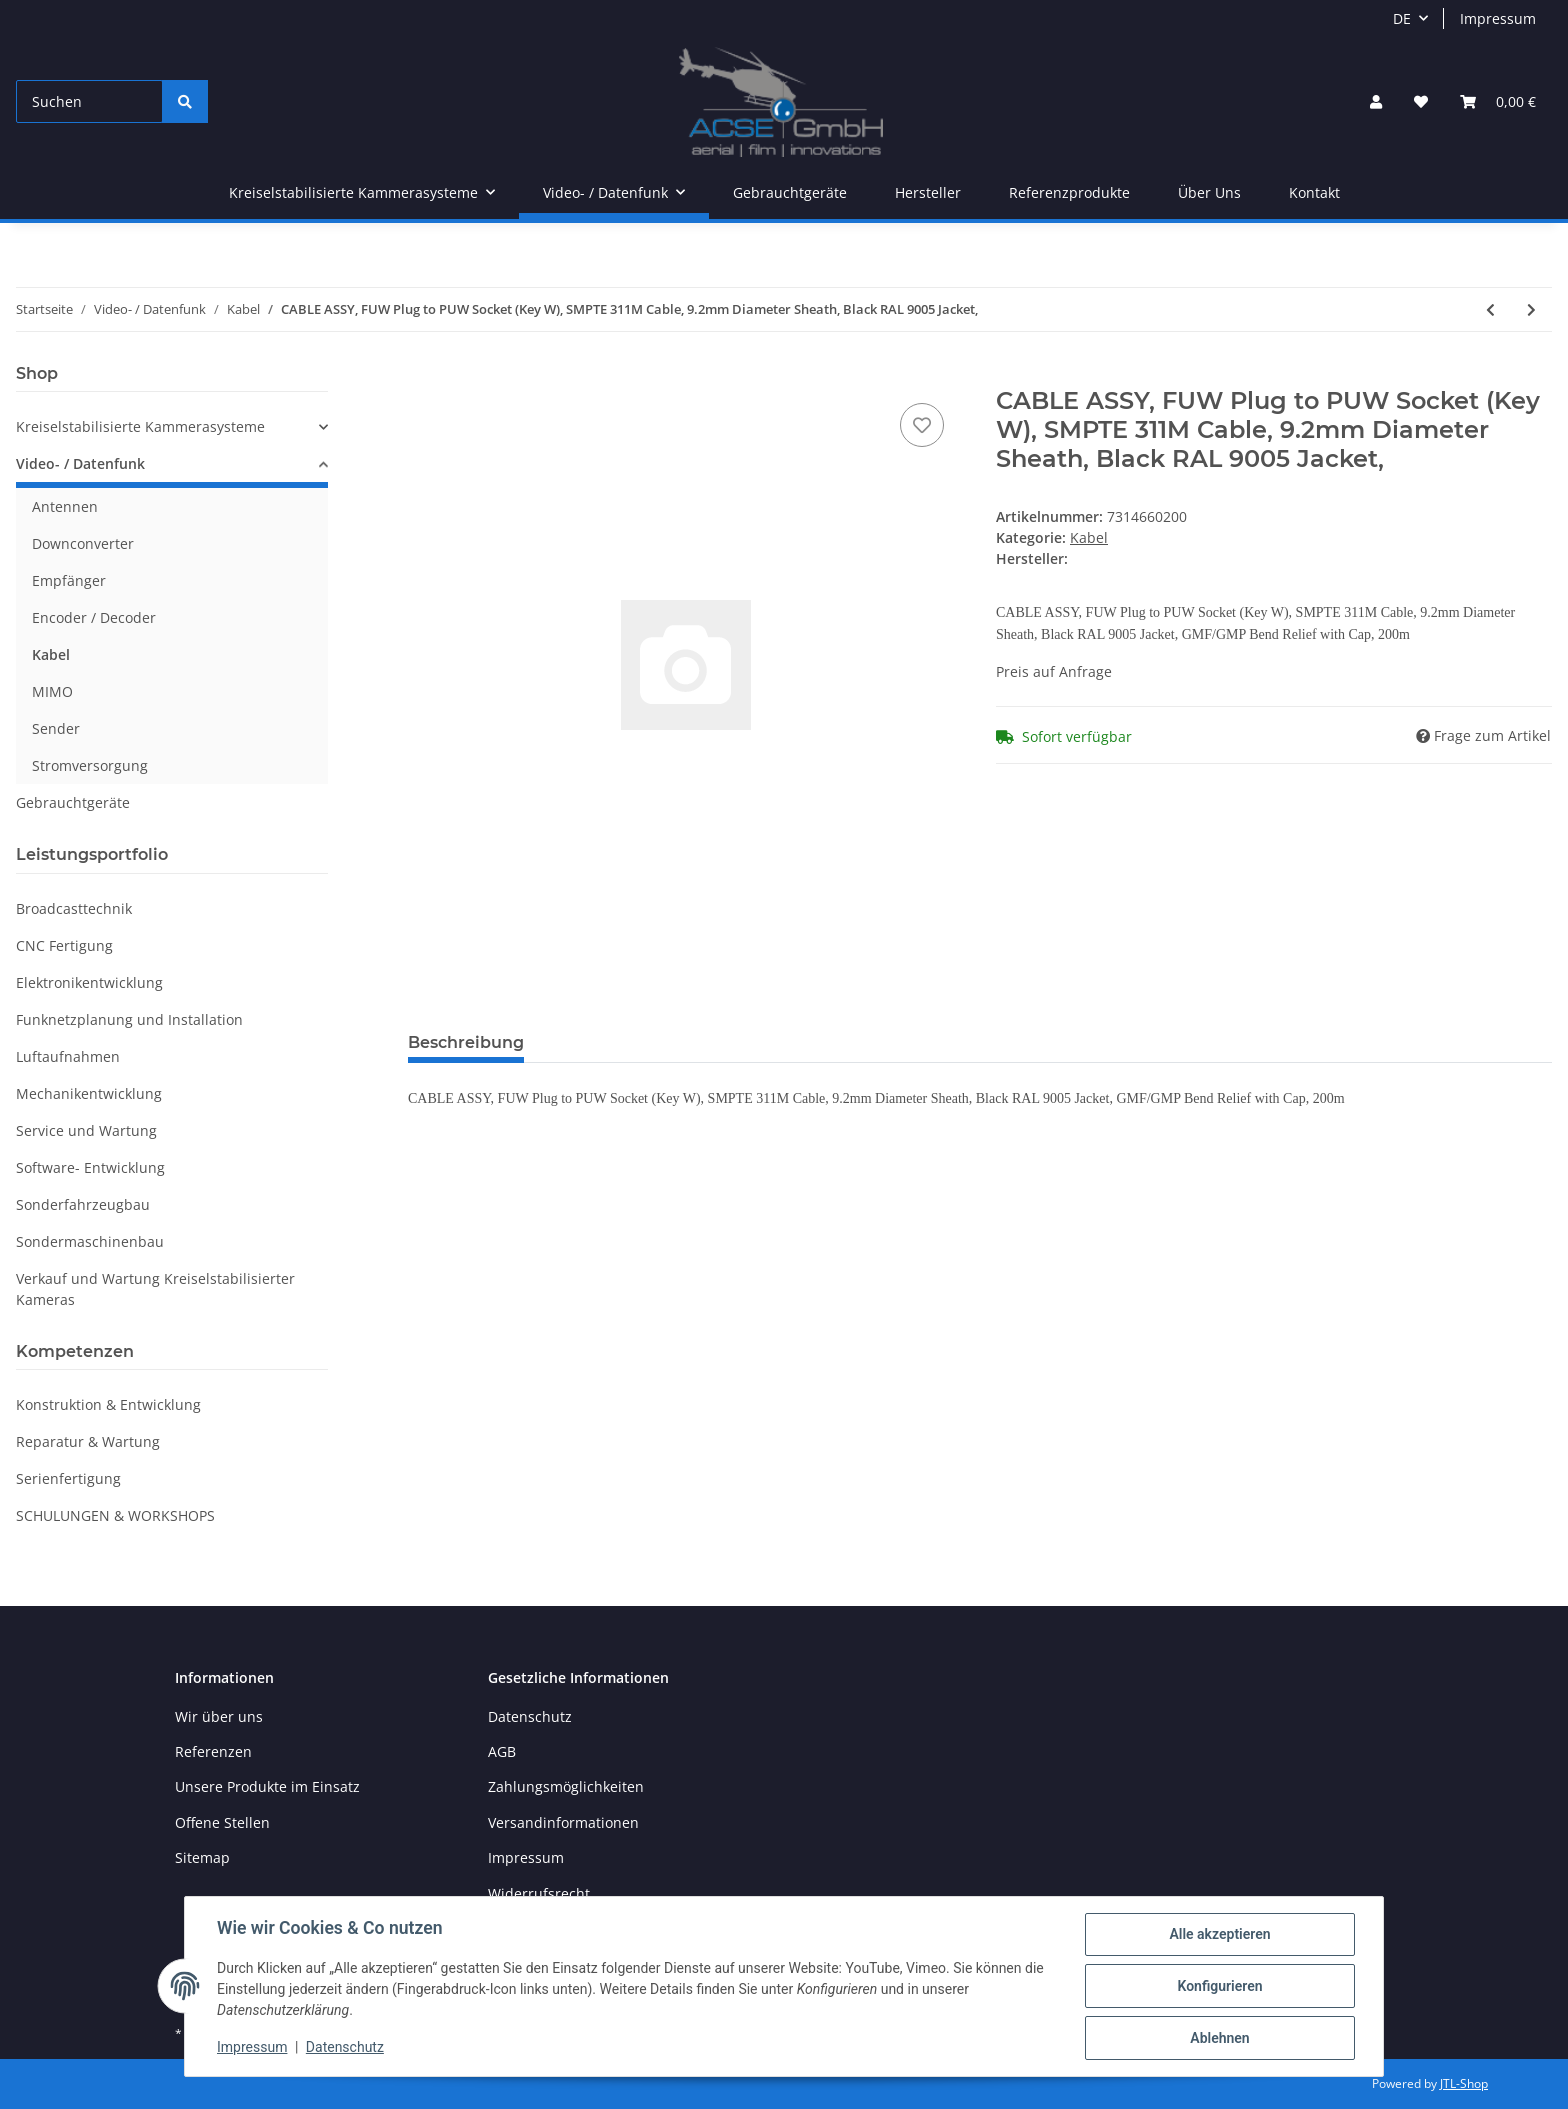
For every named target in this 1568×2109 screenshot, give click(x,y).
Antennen (65, 506)
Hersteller (928, 192)
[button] (1376, 101)
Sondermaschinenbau (90, 1241)
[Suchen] (89, 101)
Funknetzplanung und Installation (129, 1019)
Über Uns (1209, 192)
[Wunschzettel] (1421, 101)
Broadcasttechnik (74, 908)
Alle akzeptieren (1219, 1934)
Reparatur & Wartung (88, 1441)
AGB (502, 1751)
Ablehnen (1219, 2038)
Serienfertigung (68, 1478)
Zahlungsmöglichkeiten (566, 1786)
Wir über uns (219, 1716)
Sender (56, 728)
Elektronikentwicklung (89, 982)
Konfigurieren (1219, 1986)
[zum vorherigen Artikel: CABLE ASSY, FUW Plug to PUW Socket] (1490, 309)
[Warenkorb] (1498, 101)
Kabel (1089, 537)
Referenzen (213, 1751)
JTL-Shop (1464, 2083)
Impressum (1498, 18)
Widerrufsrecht (539, 1893)
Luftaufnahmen (68, 1056)
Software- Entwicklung (90, 1167)
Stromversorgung (90, 765)
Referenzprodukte (1069, 192)
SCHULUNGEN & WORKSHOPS (115, 1515)
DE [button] (1402, 18)
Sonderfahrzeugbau (83, 1204)
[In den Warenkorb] (424, 376)
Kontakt (1314, 192)
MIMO (52, 691)
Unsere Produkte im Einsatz (267, 1786)
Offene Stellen (222, 1822)
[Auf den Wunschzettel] (922, 425)
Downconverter (83, 543)
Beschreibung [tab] (466, 1042)
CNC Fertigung (64, 945)
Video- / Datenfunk (80, 463)
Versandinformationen (563, 1822)
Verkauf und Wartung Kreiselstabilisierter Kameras (155, 1289)
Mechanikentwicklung (89, 1093)
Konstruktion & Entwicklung (108, 1404)
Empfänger (69, 580)
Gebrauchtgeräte (73, 802)
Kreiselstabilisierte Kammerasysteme (140, 426)
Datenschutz (530, 1716)
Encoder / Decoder (94, 617)
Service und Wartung (86, 1130)
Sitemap (202, 1857)
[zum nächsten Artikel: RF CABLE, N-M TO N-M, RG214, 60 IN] (1531, 309)
